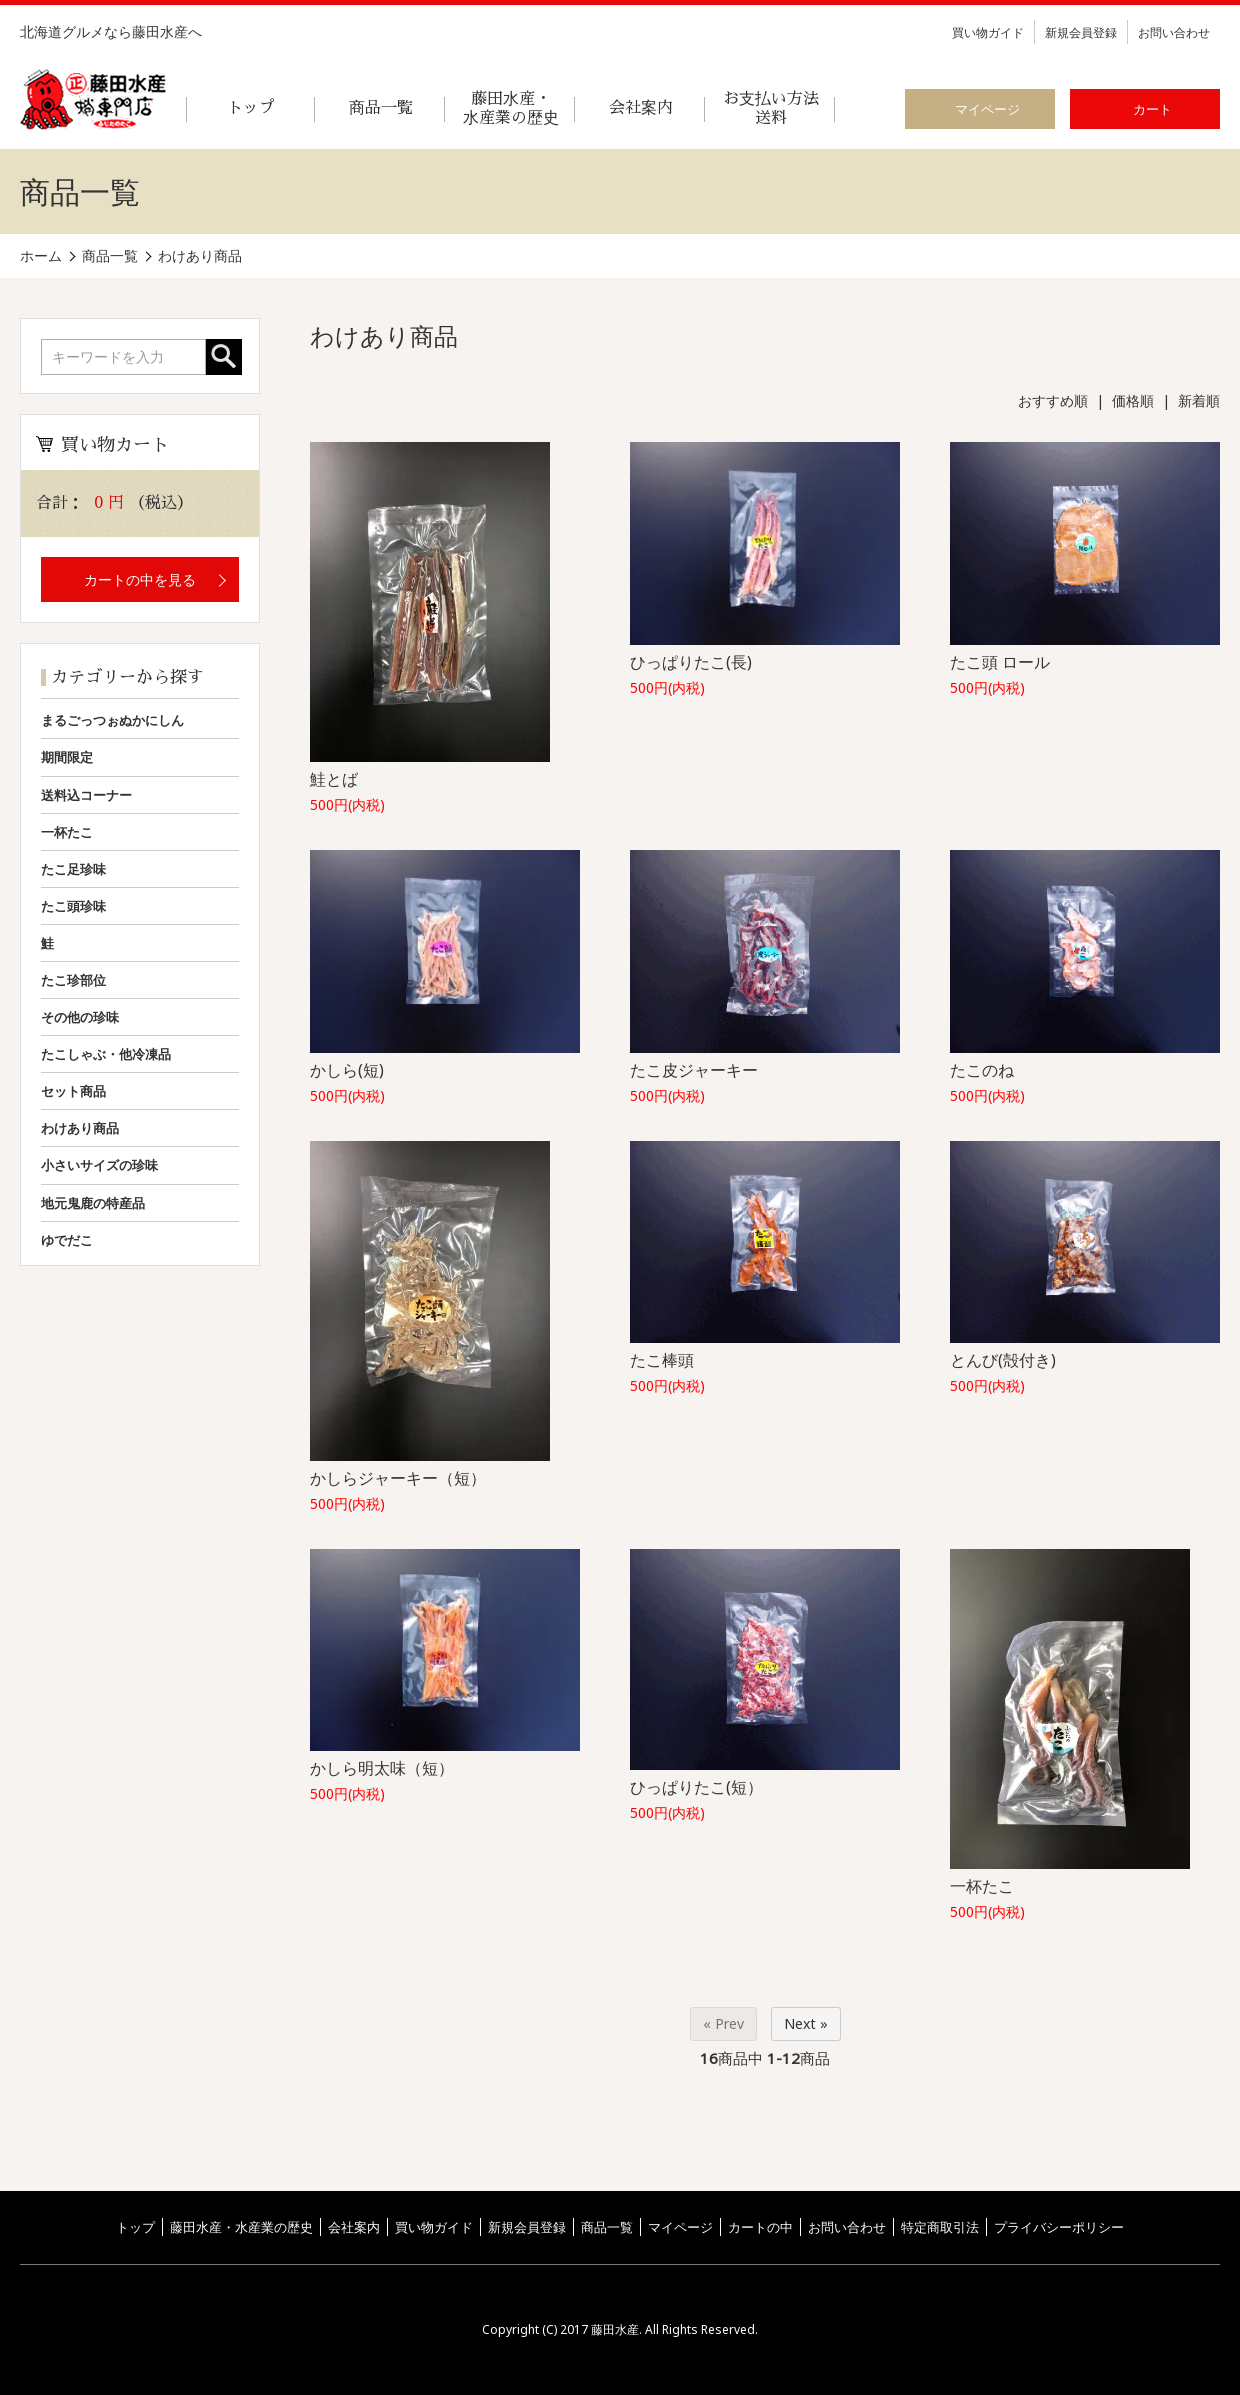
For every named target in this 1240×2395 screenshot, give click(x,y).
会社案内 (354, 2227)
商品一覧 (607, 2227)
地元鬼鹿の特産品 (93, 1203)
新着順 (1199, 400)
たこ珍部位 (73, 980)
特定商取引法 (940, 2227)
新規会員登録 (1081, 32)
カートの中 (760, 2227)
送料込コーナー (86, 795)
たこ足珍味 (73, 869)
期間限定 (67, 757)
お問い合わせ (1174, 32)
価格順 (1133, 400)
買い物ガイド (988, 32)
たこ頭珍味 (73, 906)
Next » (806, 2023)
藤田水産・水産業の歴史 (241, 2227)
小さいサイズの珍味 (99, 1165)
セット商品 (73, 1091)
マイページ (680, 2227)
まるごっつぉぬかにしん (112, 720)
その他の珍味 (80, 1017)
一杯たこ (67, 832)
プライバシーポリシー (1059, 2227)
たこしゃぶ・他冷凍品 (106, 1054)
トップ (135, 2227)
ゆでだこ (67, 1240)
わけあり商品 (80, 1128)
